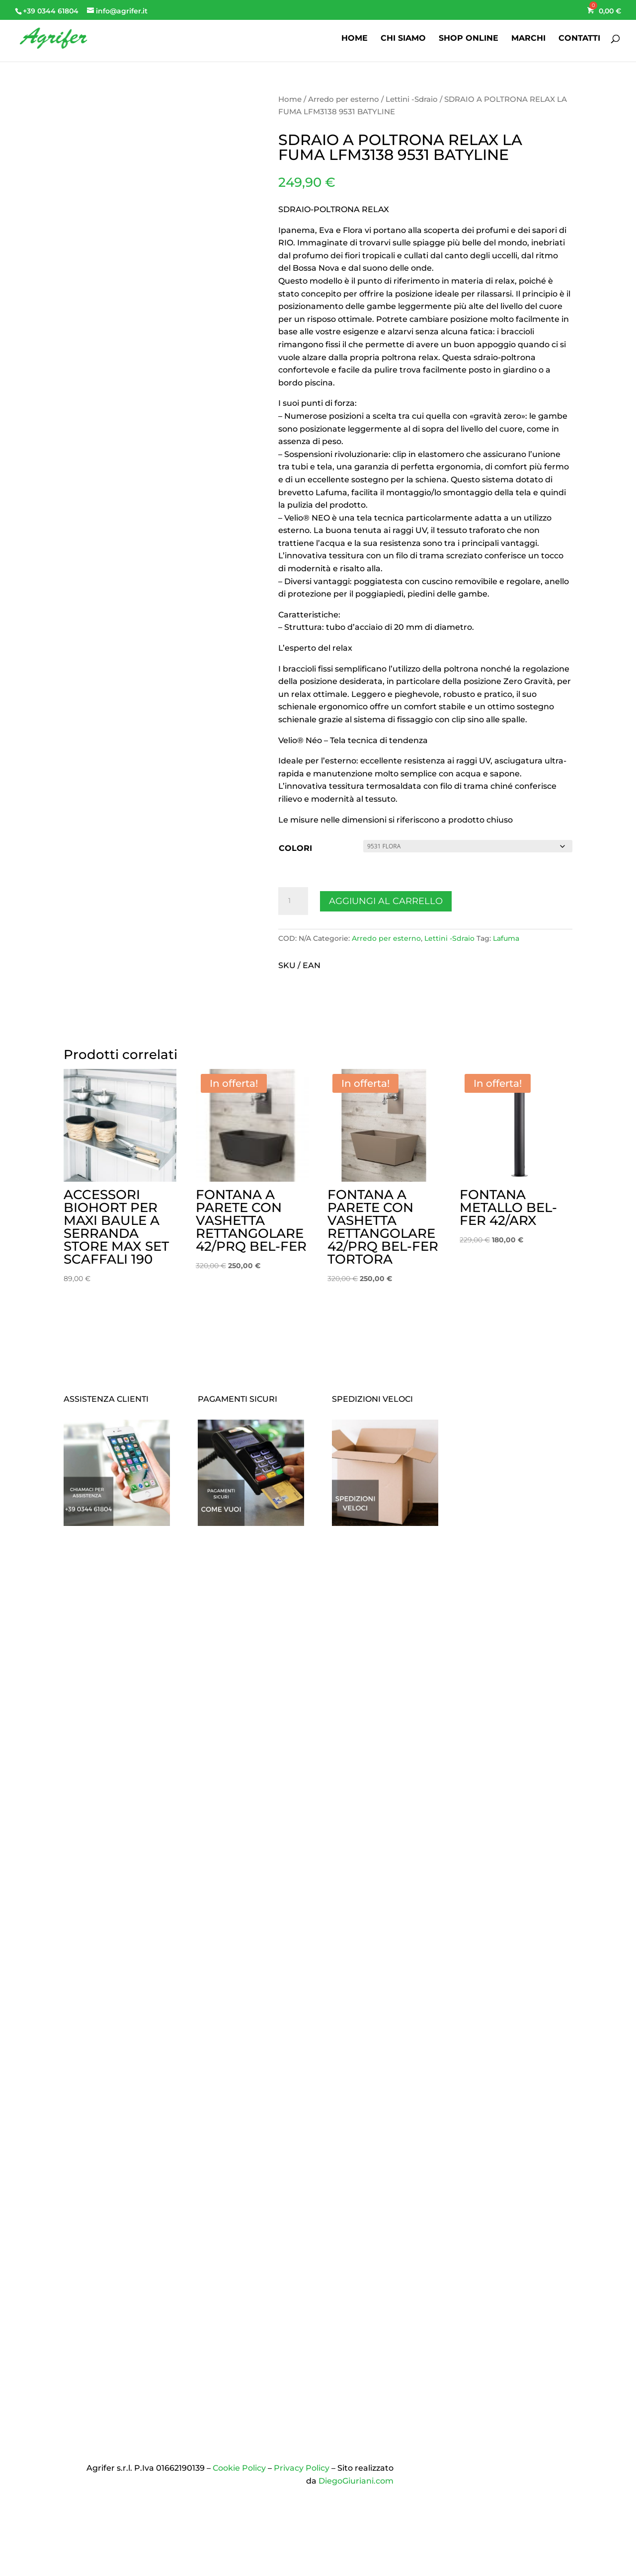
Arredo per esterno (343, 99)
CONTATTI (579, 39)
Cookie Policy (239, 2468)
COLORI (295, 848)
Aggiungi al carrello (386, 901)
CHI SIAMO (403, 39)
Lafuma (506, 938)
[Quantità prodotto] (293, 901)
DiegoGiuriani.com (356, 2481)
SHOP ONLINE (468, 39)
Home (290, 99)
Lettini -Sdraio (412, 99)
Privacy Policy (301, 2468)
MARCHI (528, 39)
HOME (354, 39)
